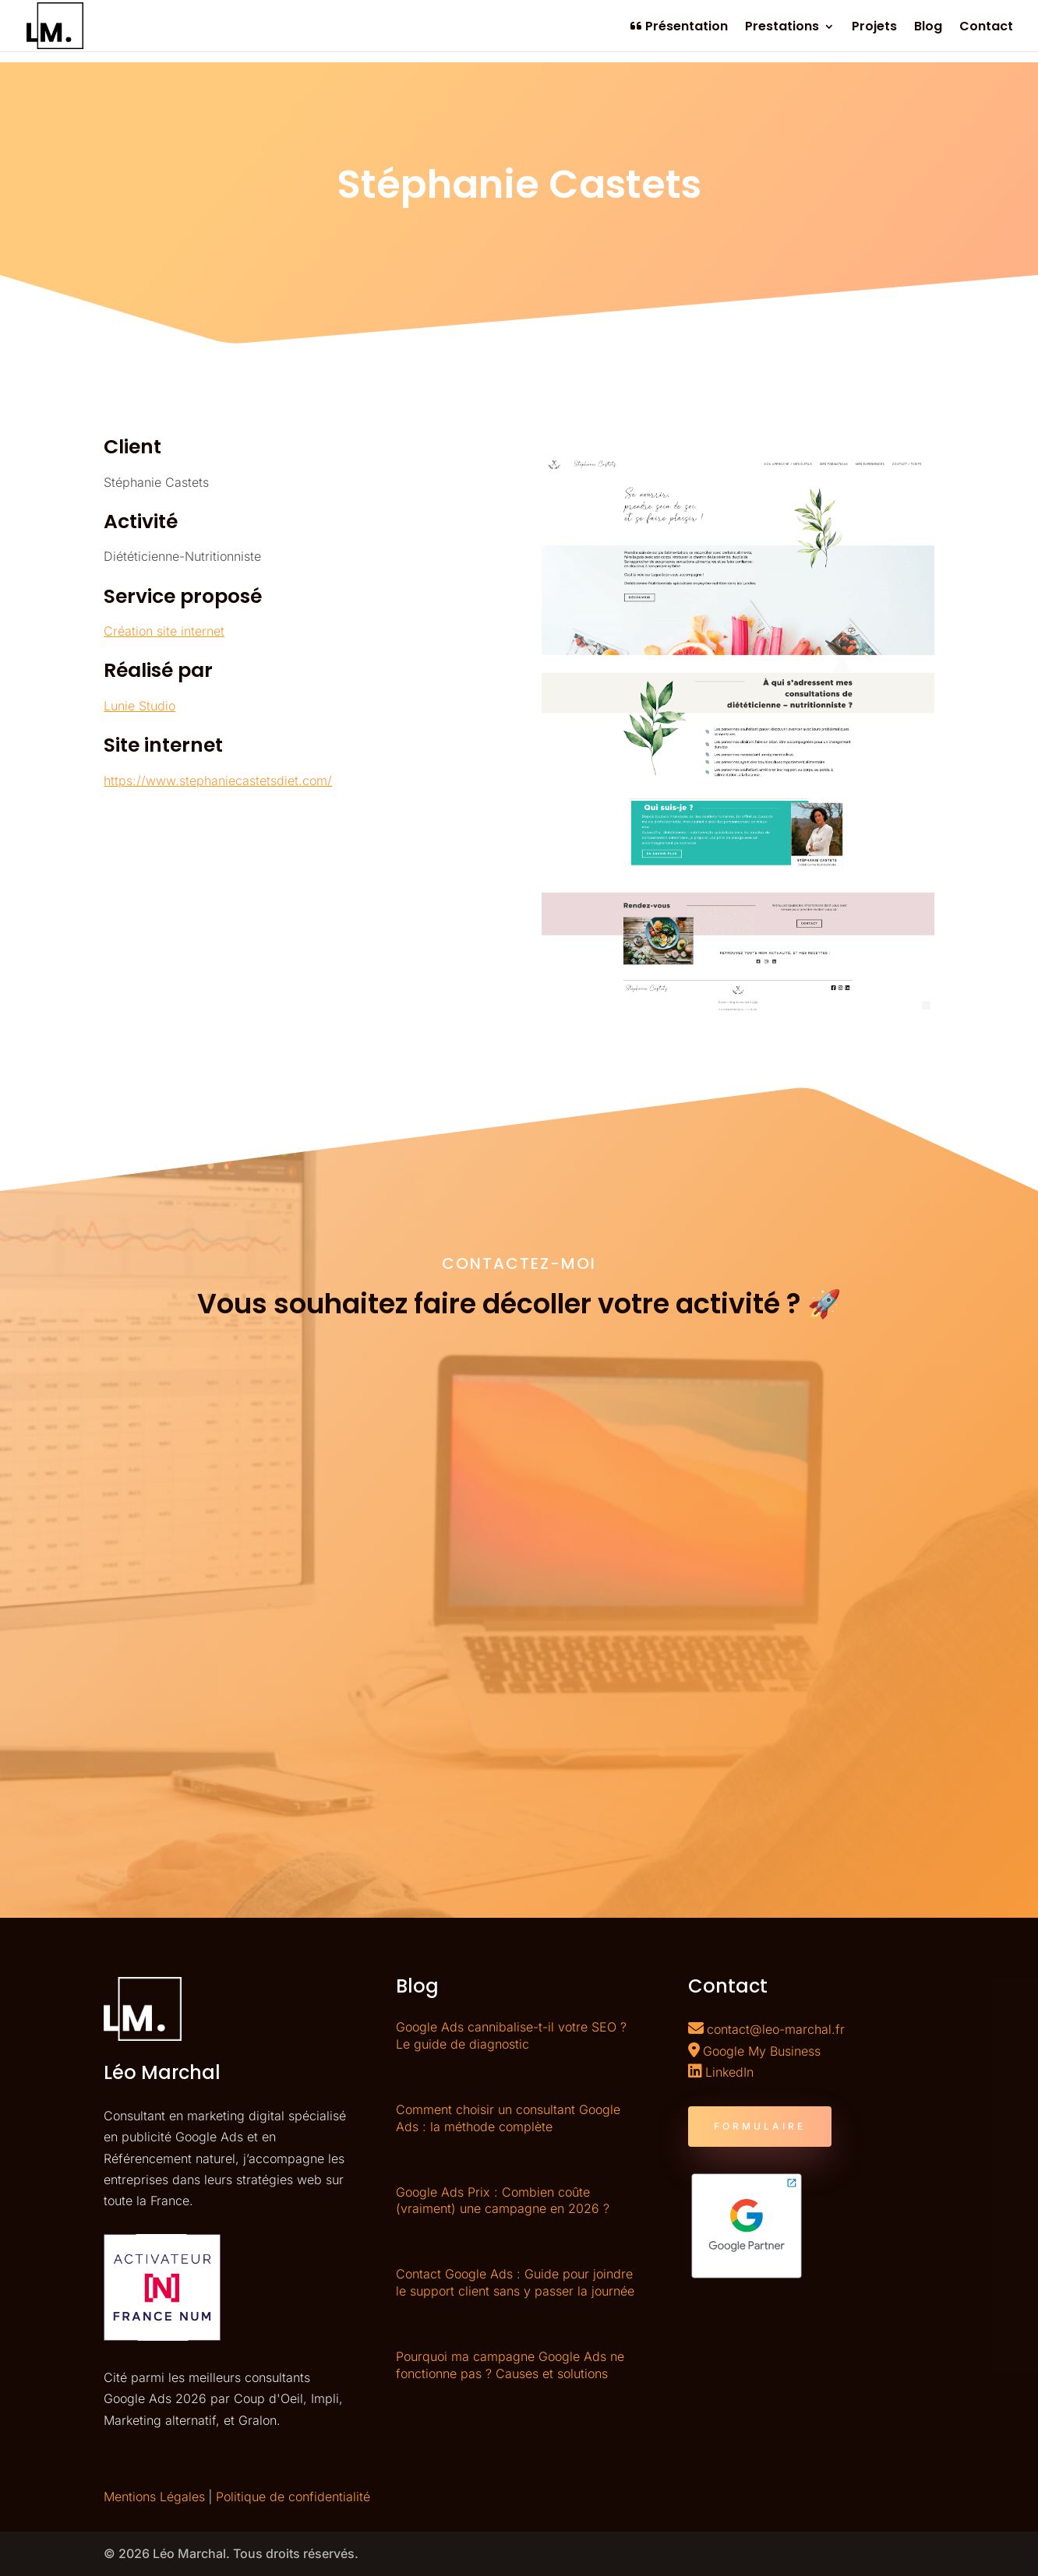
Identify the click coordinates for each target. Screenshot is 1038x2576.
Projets (874, 28)
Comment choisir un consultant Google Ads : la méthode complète (508, 2118)
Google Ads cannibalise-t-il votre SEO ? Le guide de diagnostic (511, 2035)
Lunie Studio (139, 706)
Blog (928, 28)
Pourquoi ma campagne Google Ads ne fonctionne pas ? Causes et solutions (510, 2365)
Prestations (782, 28)
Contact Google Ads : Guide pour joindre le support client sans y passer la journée (515, 2282)
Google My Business (762, 2051)
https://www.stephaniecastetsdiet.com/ (218, 780)
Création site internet (164, 631)
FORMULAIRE (760, 2126)
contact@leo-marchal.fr (776, 2029)
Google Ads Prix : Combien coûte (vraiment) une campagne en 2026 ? (502, 2200)
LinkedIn (729, 2072)
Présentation (679, 27)
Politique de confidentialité (293, 2496)
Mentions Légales (154, 2496)
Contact (986, 28)
